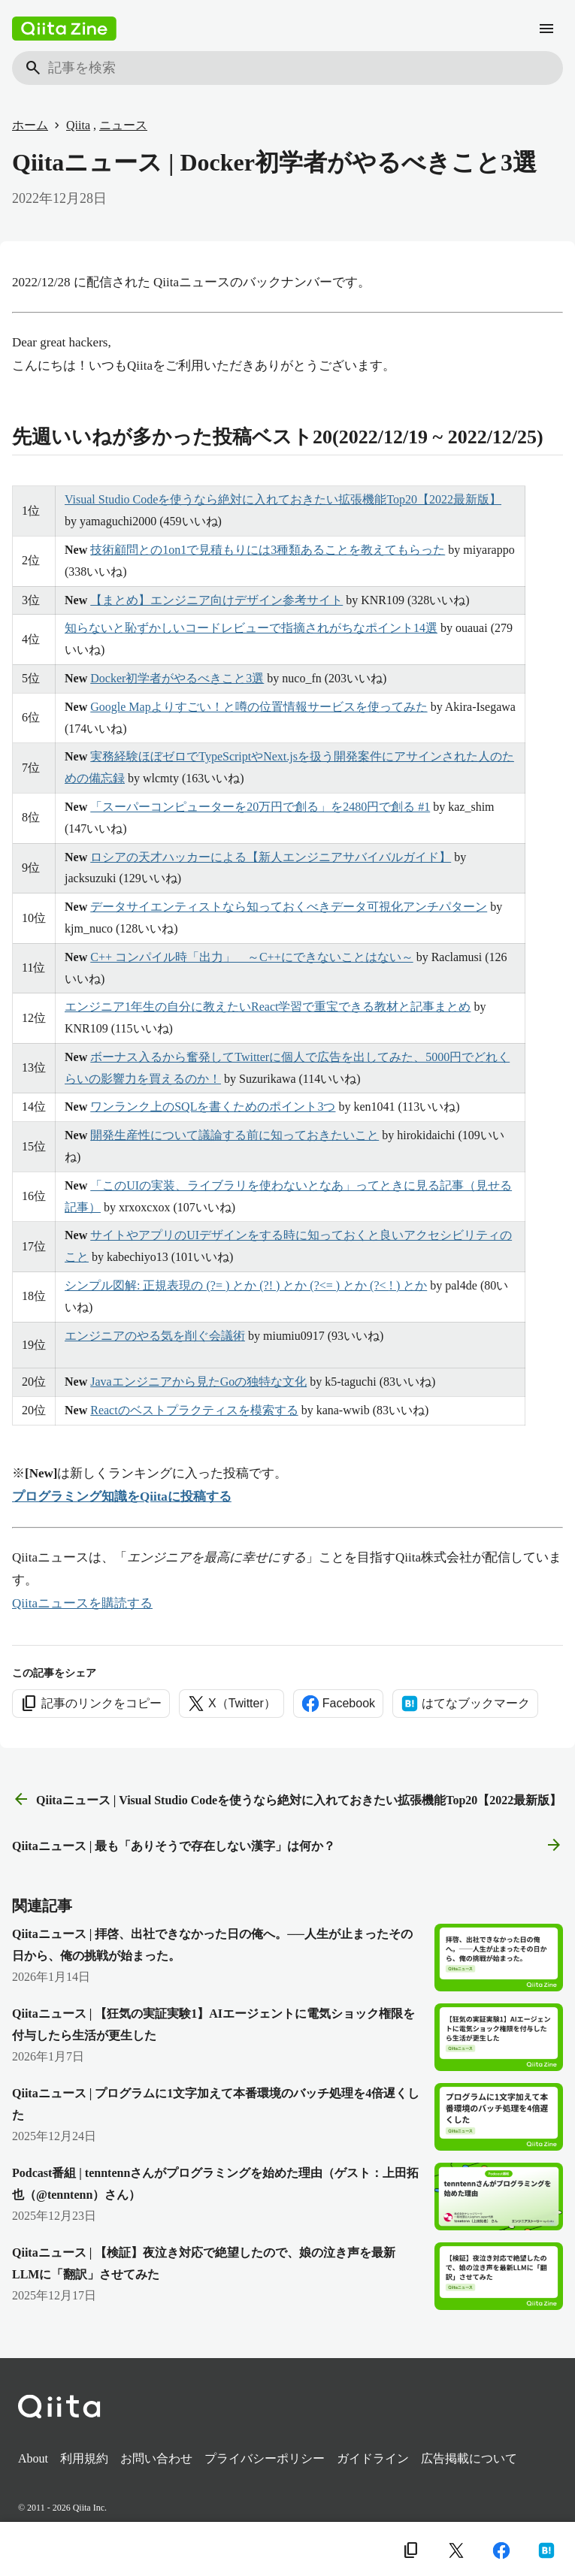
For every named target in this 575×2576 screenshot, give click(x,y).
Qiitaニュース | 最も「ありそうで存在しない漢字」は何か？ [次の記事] (287, 1845)
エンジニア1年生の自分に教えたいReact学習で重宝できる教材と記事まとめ (268, 1006)
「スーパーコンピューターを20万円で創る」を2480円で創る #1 (260, 806)
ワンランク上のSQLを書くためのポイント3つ (212, 1106)
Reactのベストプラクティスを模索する (194, 1410)
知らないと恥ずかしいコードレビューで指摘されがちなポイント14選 (251, 627)
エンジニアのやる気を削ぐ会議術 (155, 1335)
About (33, 2458)
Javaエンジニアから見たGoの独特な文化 (198, 1381)
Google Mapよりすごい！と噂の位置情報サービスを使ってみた (258, 706)
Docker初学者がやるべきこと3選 (177, 678)
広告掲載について (469, 2458)
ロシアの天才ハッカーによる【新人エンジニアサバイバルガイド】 (270, 857)
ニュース (123, 125)
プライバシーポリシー (264, 2458)
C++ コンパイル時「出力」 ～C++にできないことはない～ (251, 957)
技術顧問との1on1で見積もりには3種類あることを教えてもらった (267, 549)
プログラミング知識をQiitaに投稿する (122, 1496)
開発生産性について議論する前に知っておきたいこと (234, 1135)
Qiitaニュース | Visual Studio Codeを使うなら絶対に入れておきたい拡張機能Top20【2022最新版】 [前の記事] (286, 1800)
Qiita (78, 125)
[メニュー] (546, 28)
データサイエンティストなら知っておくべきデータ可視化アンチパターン (288, 906)
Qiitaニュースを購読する (82, 1603)
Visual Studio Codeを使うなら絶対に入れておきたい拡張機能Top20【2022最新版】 (283, 499)
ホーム (30, 125)
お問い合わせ (156, 2458)
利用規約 (84, 2458)
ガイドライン (373, 2458)
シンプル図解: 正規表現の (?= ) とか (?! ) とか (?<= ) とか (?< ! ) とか (246, 1285)
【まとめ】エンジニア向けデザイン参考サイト (216, 600)
